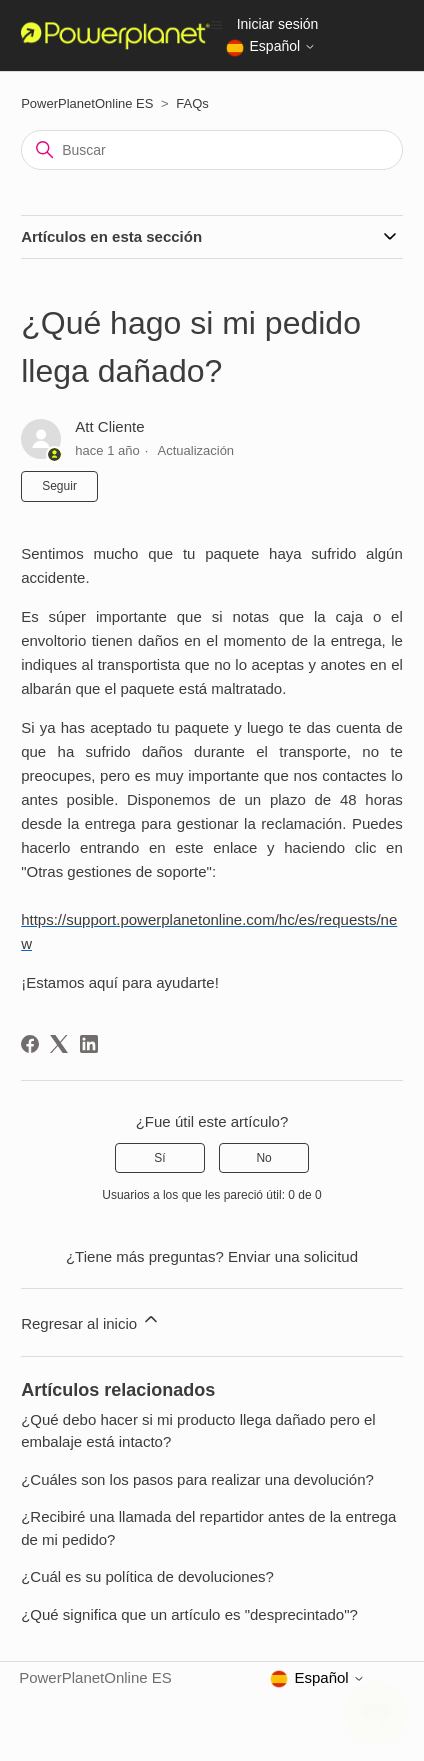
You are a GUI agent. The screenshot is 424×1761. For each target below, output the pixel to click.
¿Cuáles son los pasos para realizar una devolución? (197, 1479)
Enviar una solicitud (293, 1256)
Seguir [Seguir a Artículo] (59, 486)
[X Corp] (59, 1044)
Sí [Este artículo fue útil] (159, 1158)
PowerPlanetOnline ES (87, 103)
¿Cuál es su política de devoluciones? (147, 1576)
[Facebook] (30, 1044)
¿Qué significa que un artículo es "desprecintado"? (189, 1614)
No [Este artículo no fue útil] (263, 1158)
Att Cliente (109, 426)
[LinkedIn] (89, 1044)
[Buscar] (212, 150)
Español (270, 48)
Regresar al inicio (91, 1320)
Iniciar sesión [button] (278, 24)
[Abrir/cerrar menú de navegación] (216, 23)
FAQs (192, 103)
